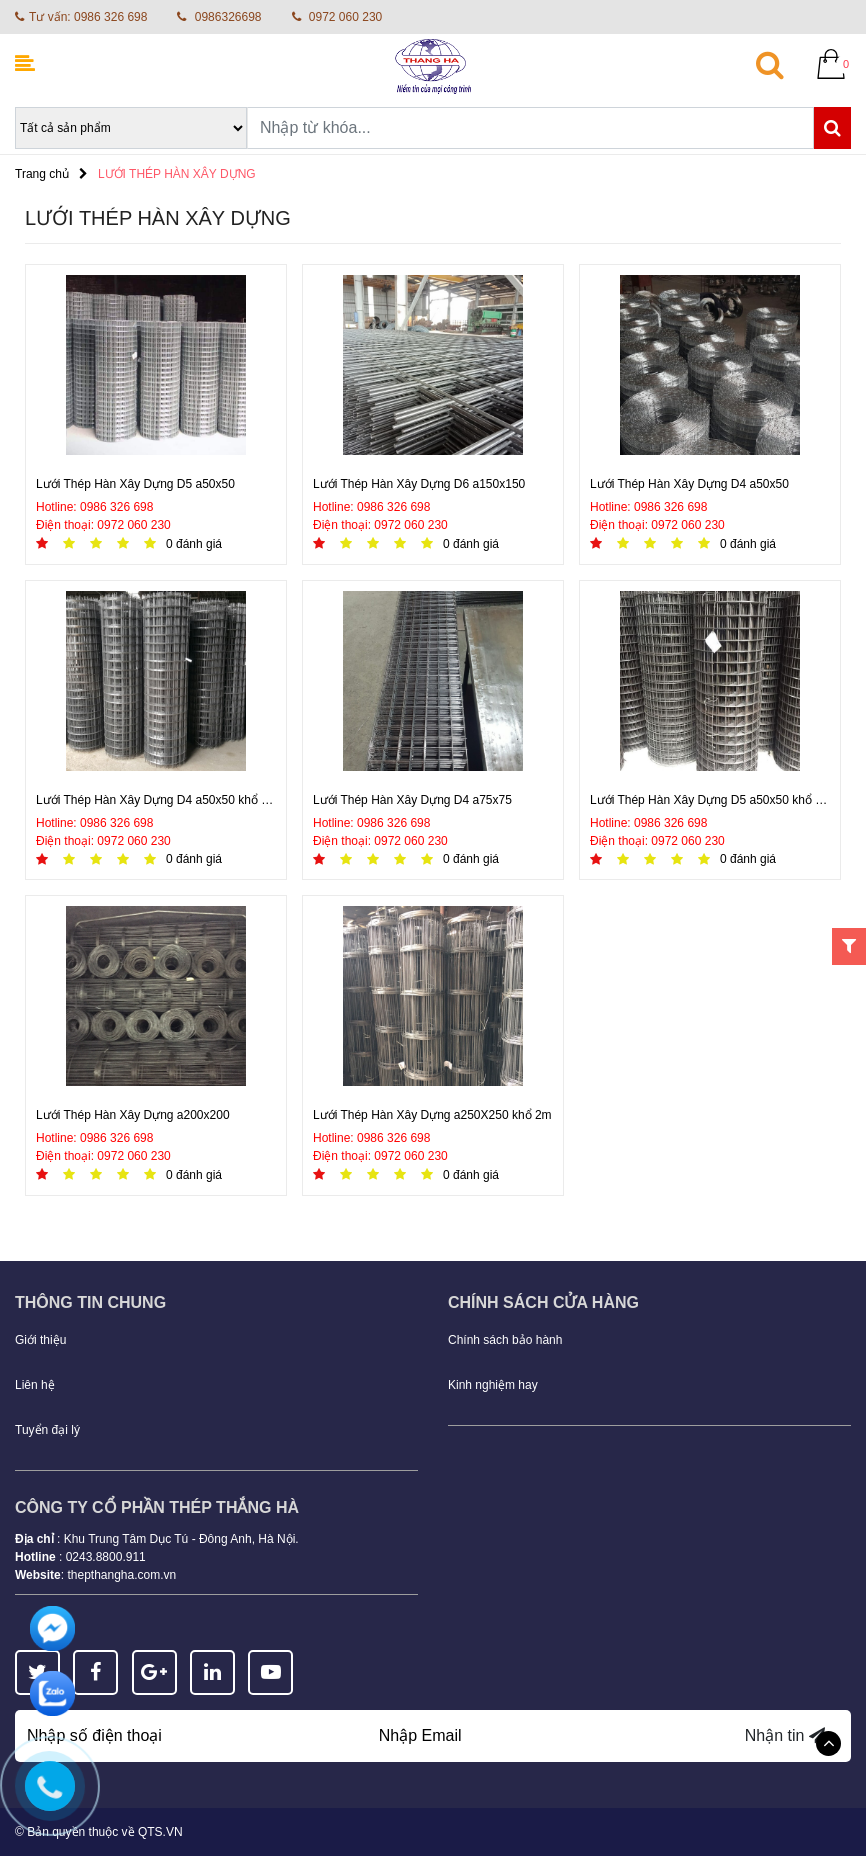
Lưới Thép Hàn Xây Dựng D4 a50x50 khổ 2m (156, 800)
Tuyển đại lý (47, 1430)
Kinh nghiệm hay (493, 1385)
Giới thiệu (40, 1340)
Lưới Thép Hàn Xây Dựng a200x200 (133, 1115)
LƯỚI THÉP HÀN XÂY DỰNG (177, 174)
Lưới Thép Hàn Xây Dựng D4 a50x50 (689, 484)
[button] (781, 64)
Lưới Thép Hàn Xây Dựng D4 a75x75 (412, 800)
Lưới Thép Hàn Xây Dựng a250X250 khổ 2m (432, 1115)
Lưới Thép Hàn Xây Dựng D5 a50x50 (135, 484)
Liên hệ (35, 1385)
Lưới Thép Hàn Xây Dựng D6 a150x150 (419, 484)
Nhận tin (785, 1735)
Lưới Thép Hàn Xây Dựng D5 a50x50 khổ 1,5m (710, 800)
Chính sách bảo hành (505, 1340)
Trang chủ (42, 174)
